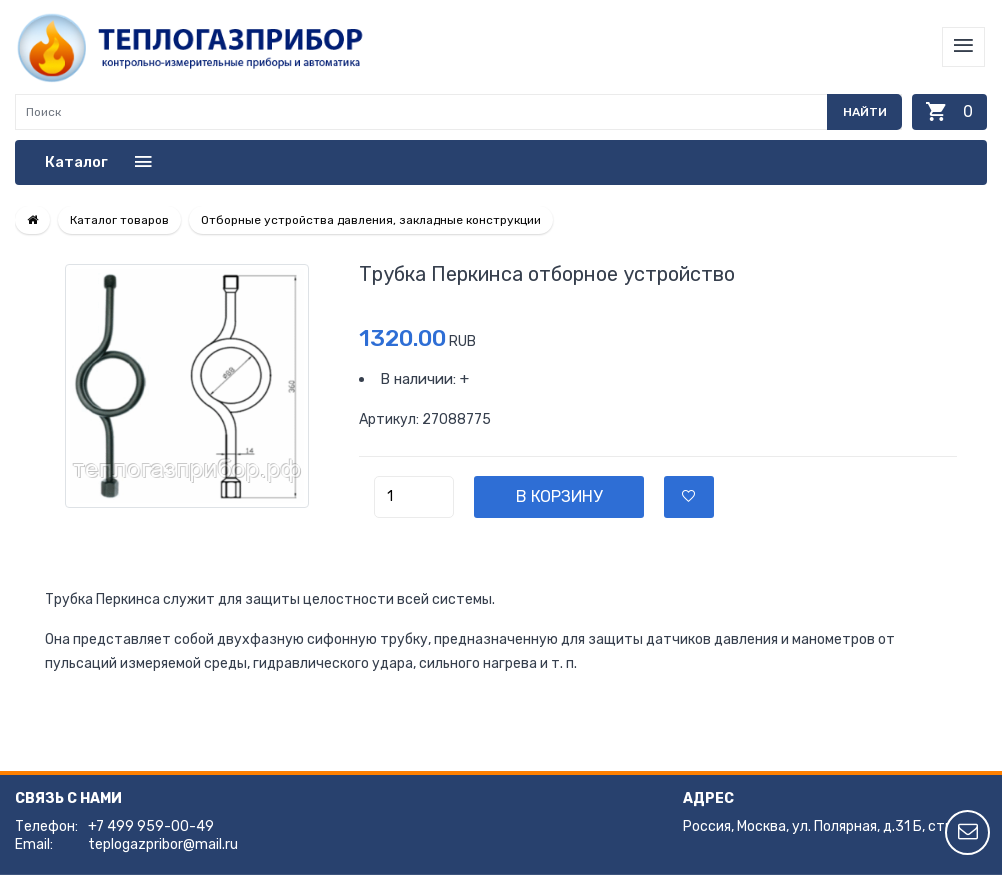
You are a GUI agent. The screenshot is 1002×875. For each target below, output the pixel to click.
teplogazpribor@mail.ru (163, 844)
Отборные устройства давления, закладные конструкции (371, 220)
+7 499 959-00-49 (151, 826)
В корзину (559, 496)
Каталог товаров (119, 220)
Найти (865, 112)
